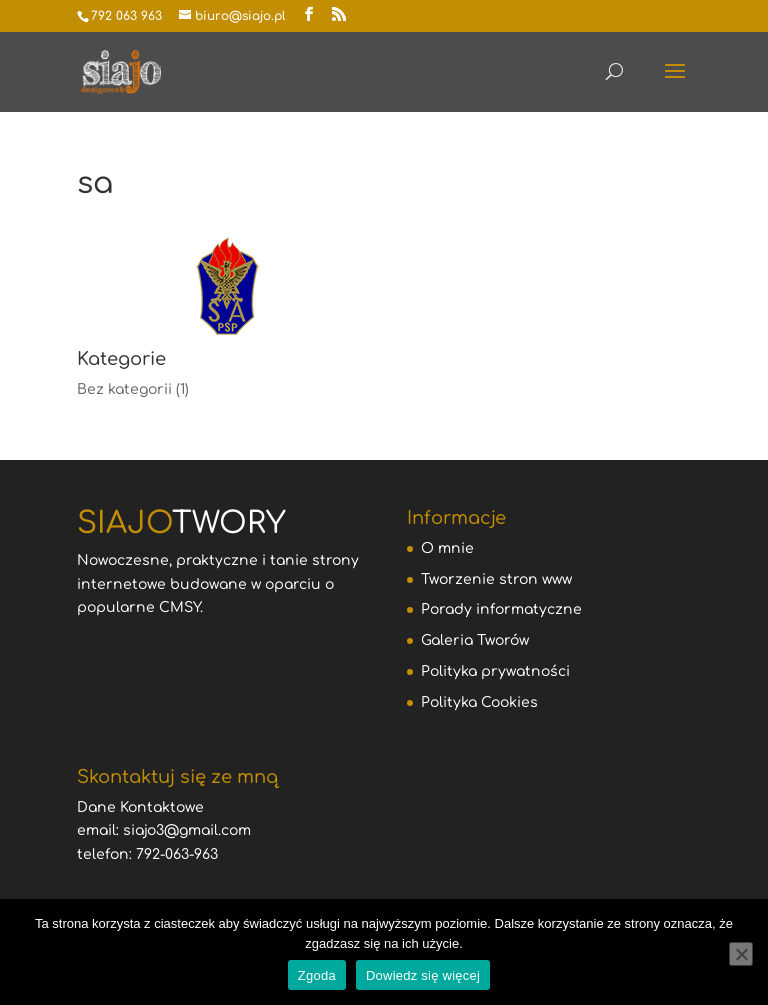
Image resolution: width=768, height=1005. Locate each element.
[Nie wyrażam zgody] (741, 954)
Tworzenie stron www (496, 579)
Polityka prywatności (495, 671)
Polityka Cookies (479, 702)
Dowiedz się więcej (423, 975)
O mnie (447, 548)
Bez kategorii (124, 389)
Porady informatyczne (501, 609)
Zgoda (317, 975)
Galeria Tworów (475, 640)
